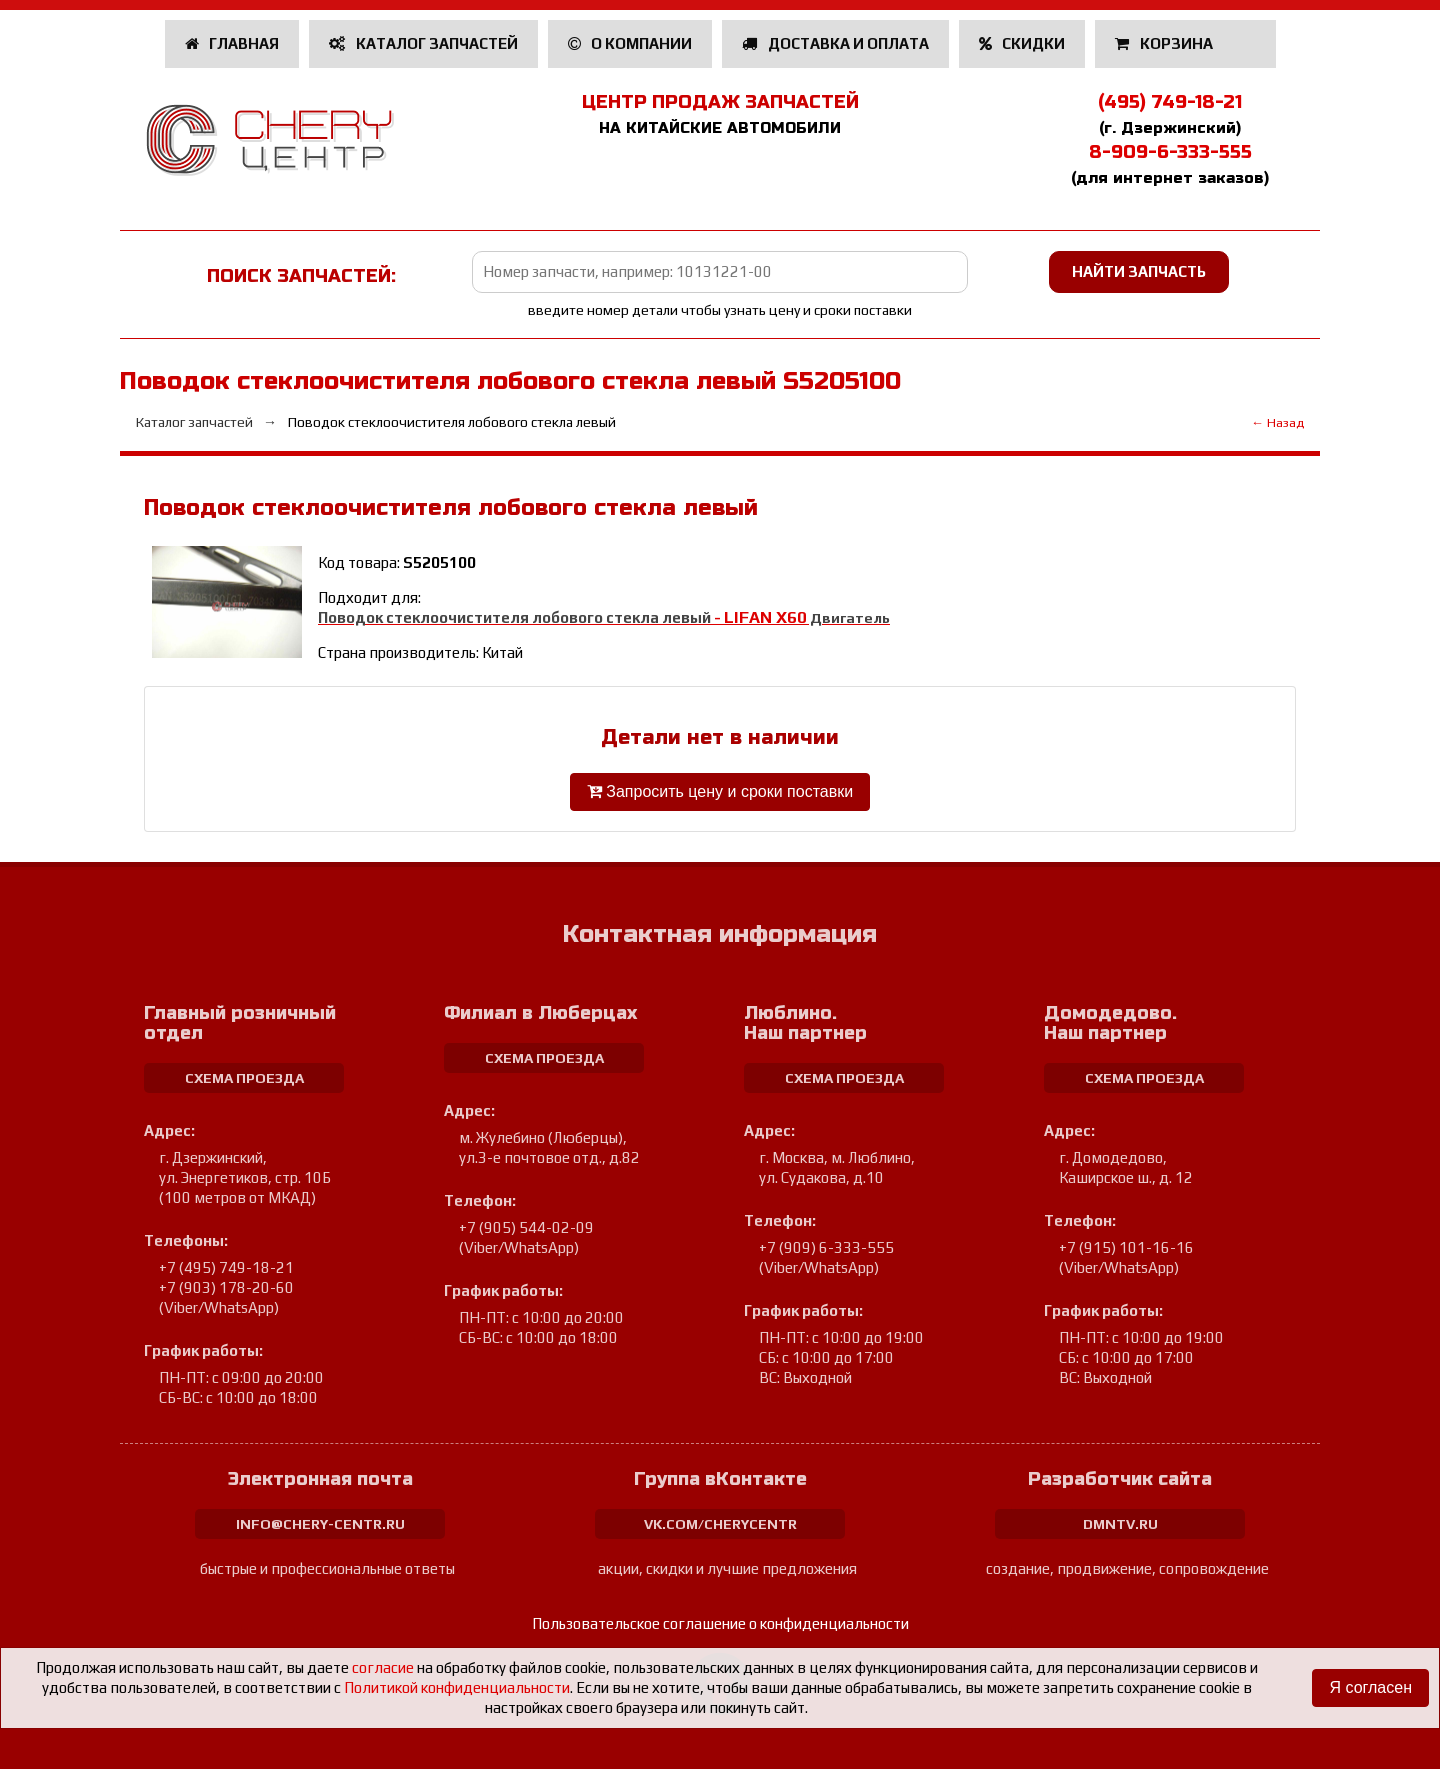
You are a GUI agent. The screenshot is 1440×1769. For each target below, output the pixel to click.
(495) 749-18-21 (1170, 102)
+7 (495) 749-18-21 (226, 1267)
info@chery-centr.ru (320, 1524)
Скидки (1022, 43)
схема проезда (244, 1078)
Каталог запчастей (423, 43)
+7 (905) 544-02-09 (526, 1227)
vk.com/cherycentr (720, 1524)
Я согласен (1370, 1687)
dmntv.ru (1120, 1524)
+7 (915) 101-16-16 (1126, 1247)
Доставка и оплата (835, 43)
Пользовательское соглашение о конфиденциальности (720, 1623)
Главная (232, 43)
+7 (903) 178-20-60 (226, 1287)
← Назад (1277, 422)
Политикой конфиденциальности (457, 1687)
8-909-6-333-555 (1170, 152)
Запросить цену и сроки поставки (720, 791)
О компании (630, 43)
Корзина (1165, 43)
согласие (383, 1667)
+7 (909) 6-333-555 (826, 1247)
